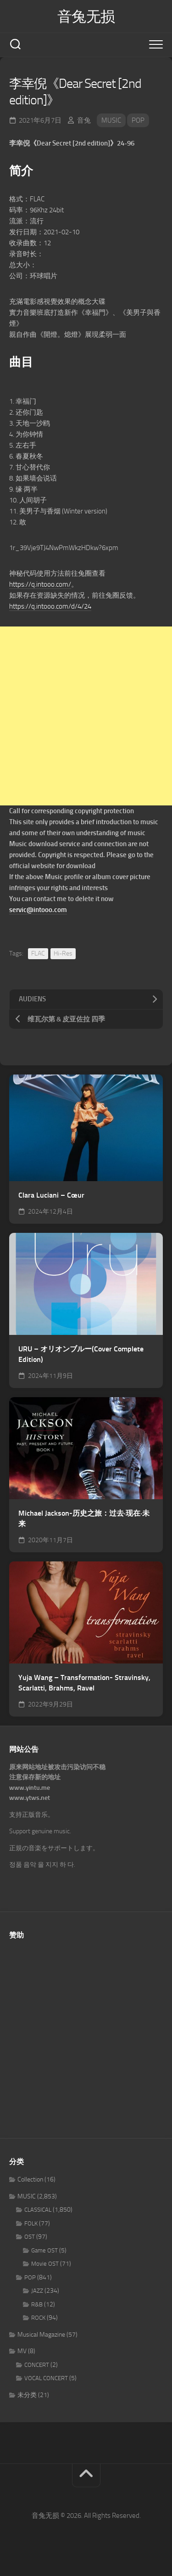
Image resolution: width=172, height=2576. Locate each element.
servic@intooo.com (38, 910)
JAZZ (37, 2290)
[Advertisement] (86, 715)
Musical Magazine (41, 2334)
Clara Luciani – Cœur (51, 1195)
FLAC (38, 953)
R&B (37, 2304)
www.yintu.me (29, 1788)
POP (138, 120)
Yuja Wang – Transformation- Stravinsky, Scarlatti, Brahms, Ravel (84, 1682)
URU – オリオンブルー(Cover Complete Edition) (81, 1354)
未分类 (27, 2395)
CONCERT (36, 2364)
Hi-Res (63, 953)
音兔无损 (86, 16)
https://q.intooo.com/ (40, 584)
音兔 (84, 120)
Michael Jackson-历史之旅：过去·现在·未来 (84, 1518)
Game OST (44, 2250)
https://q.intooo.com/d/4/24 (50, 606)
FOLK (31, 2223)
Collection (30, 2179)
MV (22, 2351)
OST (29, 2236)
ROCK (38, 2317)
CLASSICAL (37, 2209)
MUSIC (111, 120)
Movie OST (45, 2263)
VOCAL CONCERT (46, 2378)
